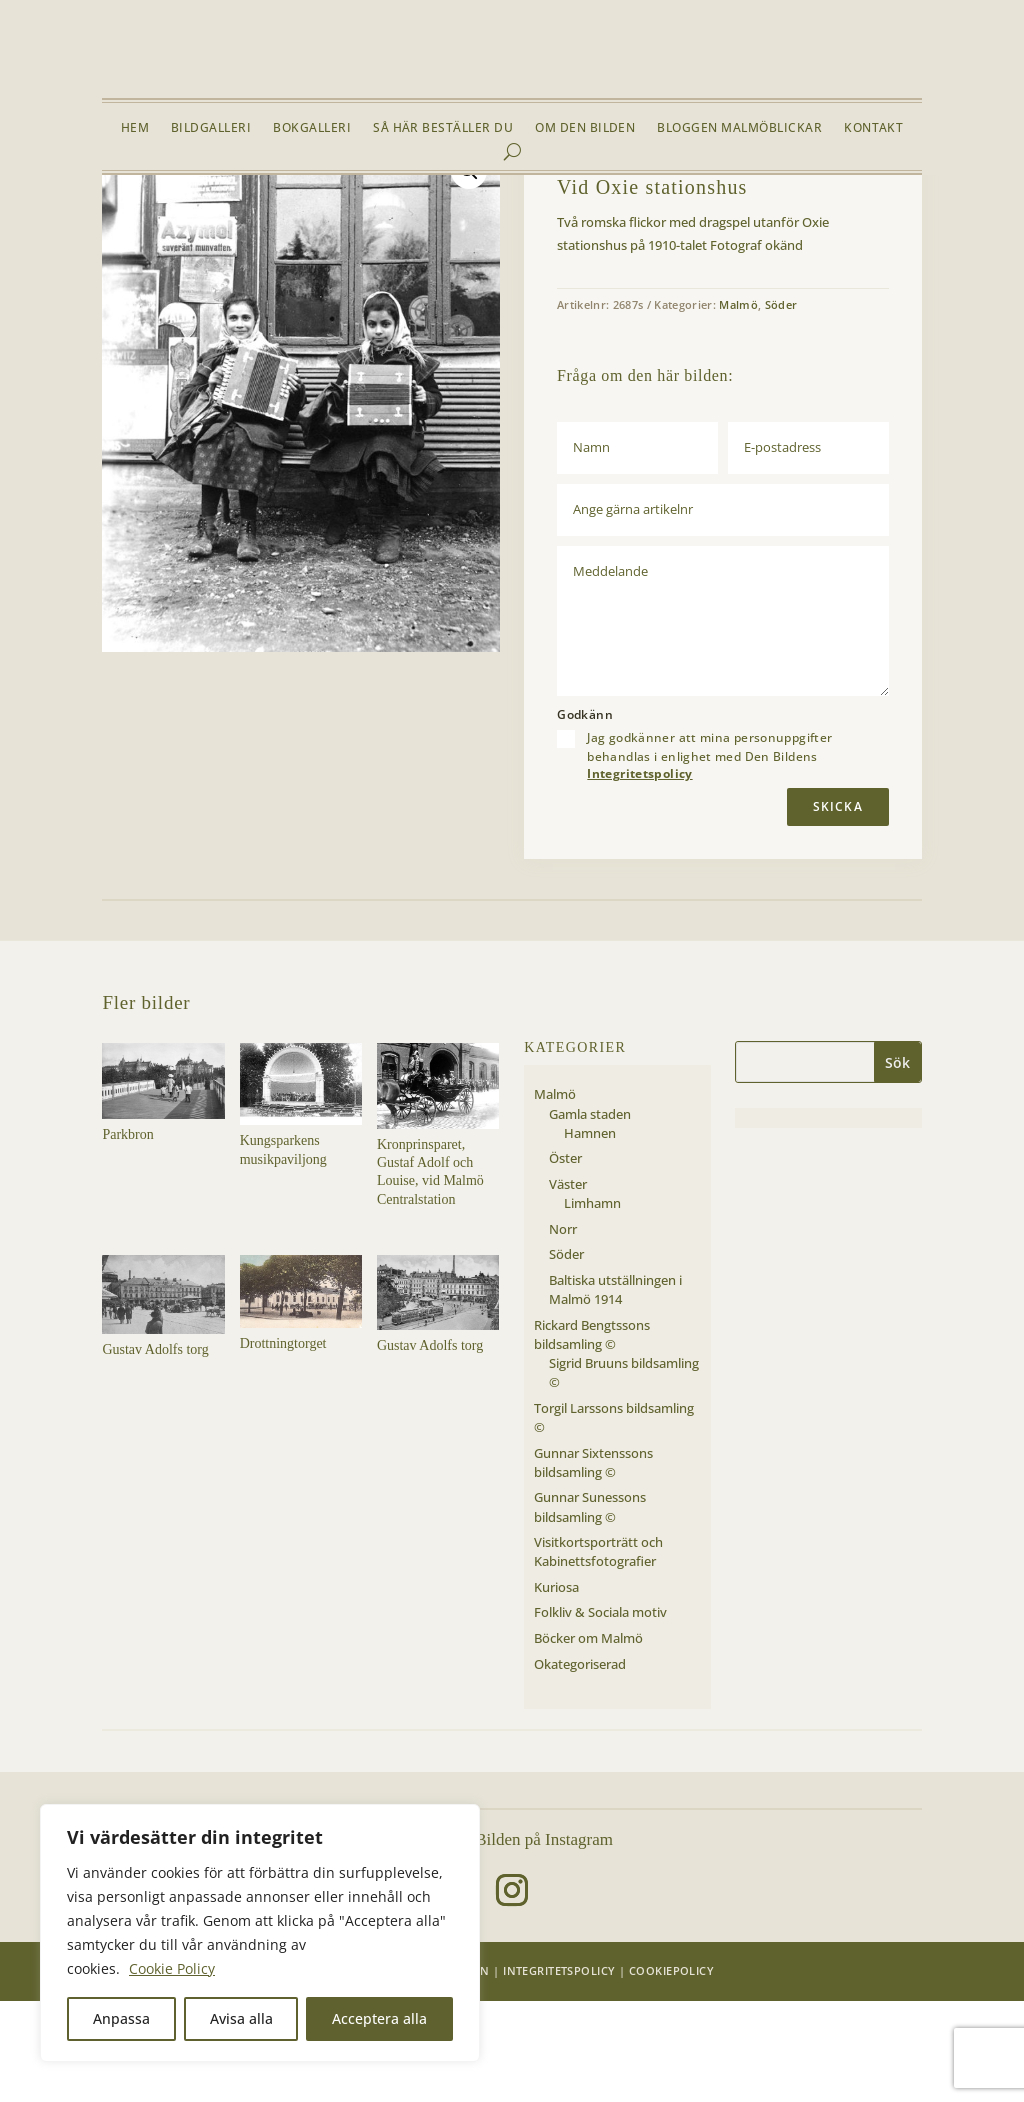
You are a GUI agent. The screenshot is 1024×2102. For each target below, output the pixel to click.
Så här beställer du (443, 128)
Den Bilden (454, 2071)
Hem (135, 128)
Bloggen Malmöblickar (739, 128)
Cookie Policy (172, 1968)
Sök (897, 1163)
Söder (277, 222)
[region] (260, 1933)
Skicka (838, 906)
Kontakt (873, 128)
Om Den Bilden (585, 128)
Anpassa (121, 2018)
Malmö (230, 222)
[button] (469, 272)
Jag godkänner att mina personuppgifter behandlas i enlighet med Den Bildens (709, 856)
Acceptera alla (379, 2018)
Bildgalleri (211, 128)
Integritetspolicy (639, 874)
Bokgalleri (312, 128)
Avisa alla (241, 2018)
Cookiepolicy (671, 2071)
